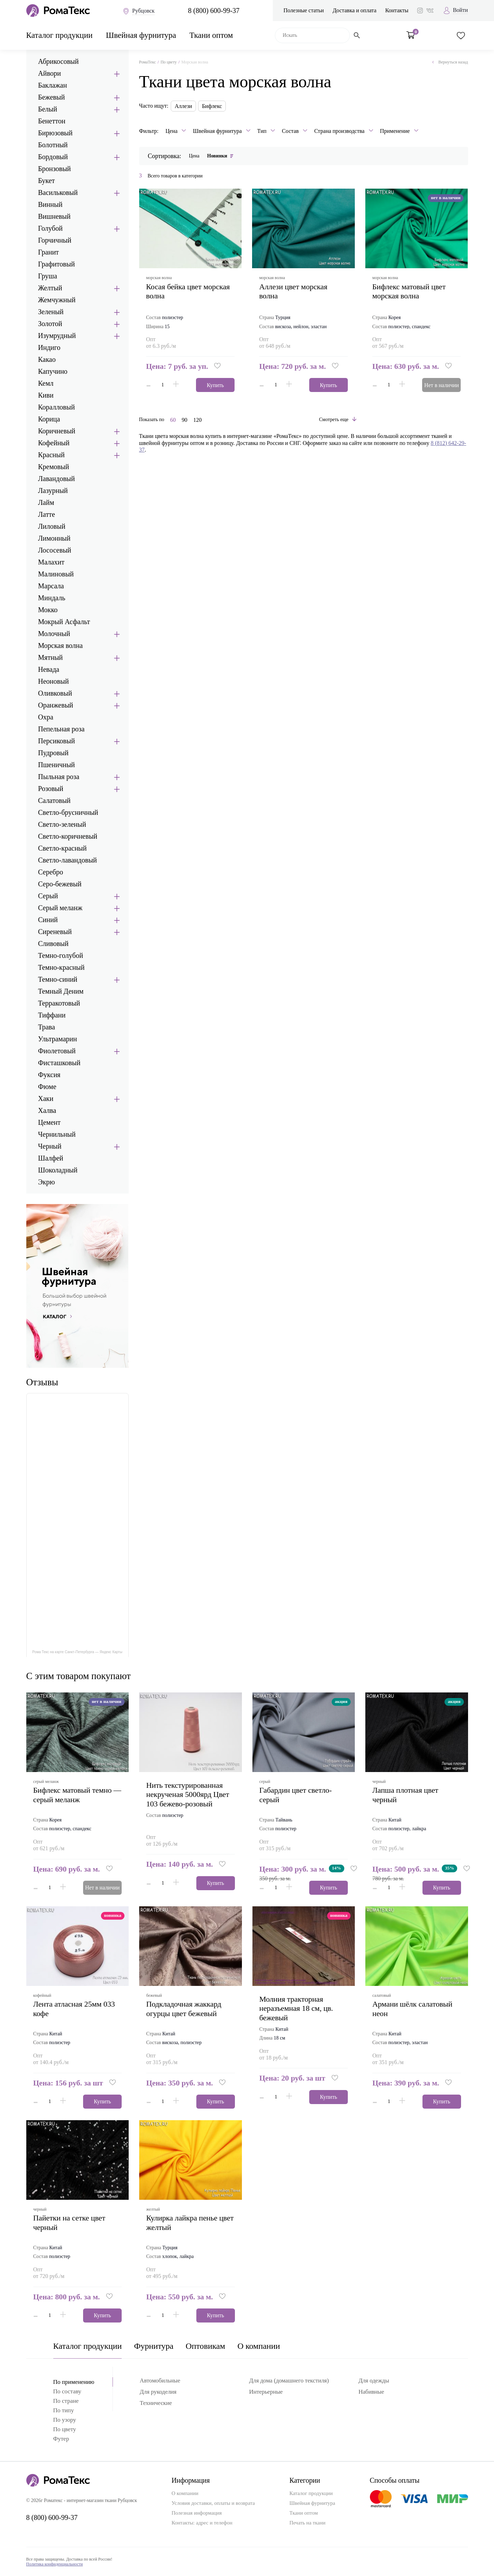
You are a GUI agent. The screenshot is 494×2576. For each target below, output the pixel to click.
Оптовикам (205, 2346)
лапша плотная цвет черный (405, 1795)
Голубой (50, 228)
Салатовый (54, 800)
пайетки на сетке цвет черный (69, 2222)
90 (184, 420)
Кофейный (54, 443)
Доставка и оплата (355, 10)
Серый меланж (60, 908)
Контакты (396, 10)
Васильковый (58, 192)
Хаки (46, 1098)
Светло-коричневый (67, 836)
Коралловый (56, 407)
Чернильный (57, 1134)
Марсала (51, 586)
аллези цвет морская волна (293, 291)
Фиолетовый (57, 1051)
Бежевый (51, 97)
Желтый (50, 288)
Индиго (49, 347)
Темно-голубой (60, 955)
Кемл (46, 383)
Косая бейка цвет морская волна (188, 291)
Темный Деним (61, 991)
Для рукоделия (158, 2391)
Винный (50, 204)
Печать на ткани (307, 2523)
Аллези (183, 106)
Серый (48, 896)
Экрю (46, 1182)
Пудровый (53, 753)
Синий (48, 920)
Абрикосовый (58, 61)
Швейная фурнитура (141, 35)
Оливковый (55, 693)
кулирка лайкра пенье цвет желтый (190, 2222)
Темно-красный (61, 967)
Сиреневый (55, 931)
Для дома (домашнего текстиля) (289, 2380)
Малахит (51, 562)
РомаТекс (147, 62)
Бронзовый (54, 169)
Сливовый (53, 943)
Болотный (53, 145)
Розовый (50, 788)
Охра (45, 717)
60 (173, 420)
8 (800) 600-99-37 (213, 10)
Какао (47, 359)
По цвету (169, 62)
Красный (51, 455)
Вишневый (54, 216)
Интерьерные (266, 2391)
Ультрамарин (57, 1039)
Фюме (47, 1086)
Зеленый (51, 312)
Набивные (371, 2391)
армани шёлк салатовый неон (412, 2008)
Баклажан (52, 85)
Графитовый (56, 264)
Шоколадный (58, 1170)
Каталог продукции (59, 35)
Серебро (50, 872)
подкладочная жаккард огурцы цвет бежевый (183, 2008)
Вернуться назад (450, 62)
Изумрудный (57, 335)
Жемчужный (57, 300)
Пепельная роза (61, 729)
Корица (49, 419)
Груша (47, 276)
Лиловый (52, 526)
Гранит (48, 252)
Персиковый (56, 741)
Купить (215, 385)
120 (197, 420)
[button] (217, 366)
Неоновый (53, 681)
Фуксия (49, 1075)
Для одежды (373, 2380)
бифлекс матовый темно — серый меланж (77, 1795)
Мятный (50, 657)
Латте (46, 514)
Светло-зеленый (62, 824)
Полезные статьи (303, 10)
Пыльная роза (59, 776)
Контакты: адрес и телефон (201, 2523)
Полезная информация (196, 2513)
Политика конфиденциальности (54, 2564)
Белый (47, 109)
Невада (48, 669)
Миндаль (52, 598)
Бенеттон (52, 121)
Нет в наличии (441, 385)
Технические (156, 2403)
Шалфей (50, 1158)
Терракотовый (59, 1003)
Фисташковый (59, 1063)
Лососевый (55, 550)
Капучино (53, 371)
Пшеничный (56, 765)
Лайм (46, 502)
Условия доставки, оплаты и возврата (213, 2503)
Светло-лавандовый (67, 860)
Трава (46, 1027)
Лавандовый (56, 478)
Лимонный (54, 538)
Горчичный (55, 240)
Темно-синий (57, 979)
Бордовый (53, 157)
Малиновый (56, 574)
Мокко (48, 610)
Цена (194, 155)
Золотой (50, 323)
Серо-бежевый (60, 884)
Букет (46, 180)
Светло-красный (62, 848)
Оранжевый (55, 705)
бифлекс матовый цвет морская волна (409, 291)
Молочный (54, 633)
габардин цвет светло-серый (295, 1795)
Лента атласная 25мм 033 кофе (74, 2008)
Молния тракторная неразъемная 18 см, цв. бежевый (296, 2008)
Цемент (49, 1122)
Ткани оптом (211, 35)
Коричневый (56, 431)
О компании (258, 2346)
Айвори (49, 73)
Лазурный (53, 490)
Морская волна (60, 645)
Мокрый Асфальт (64, 622)
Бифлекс (212, 106)
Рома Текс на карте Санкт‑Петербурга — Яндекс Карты (77, 1652)
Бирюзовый (55, 133)
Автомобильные (160, 2380)
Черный (50, 1146)
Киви (46, 395)
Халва (47, 1110)
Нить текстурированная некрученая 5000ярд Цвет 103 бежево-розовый (187, 1794)
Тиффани (52, 1015)
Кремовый (53, 467)
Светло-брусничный (68, 812)
